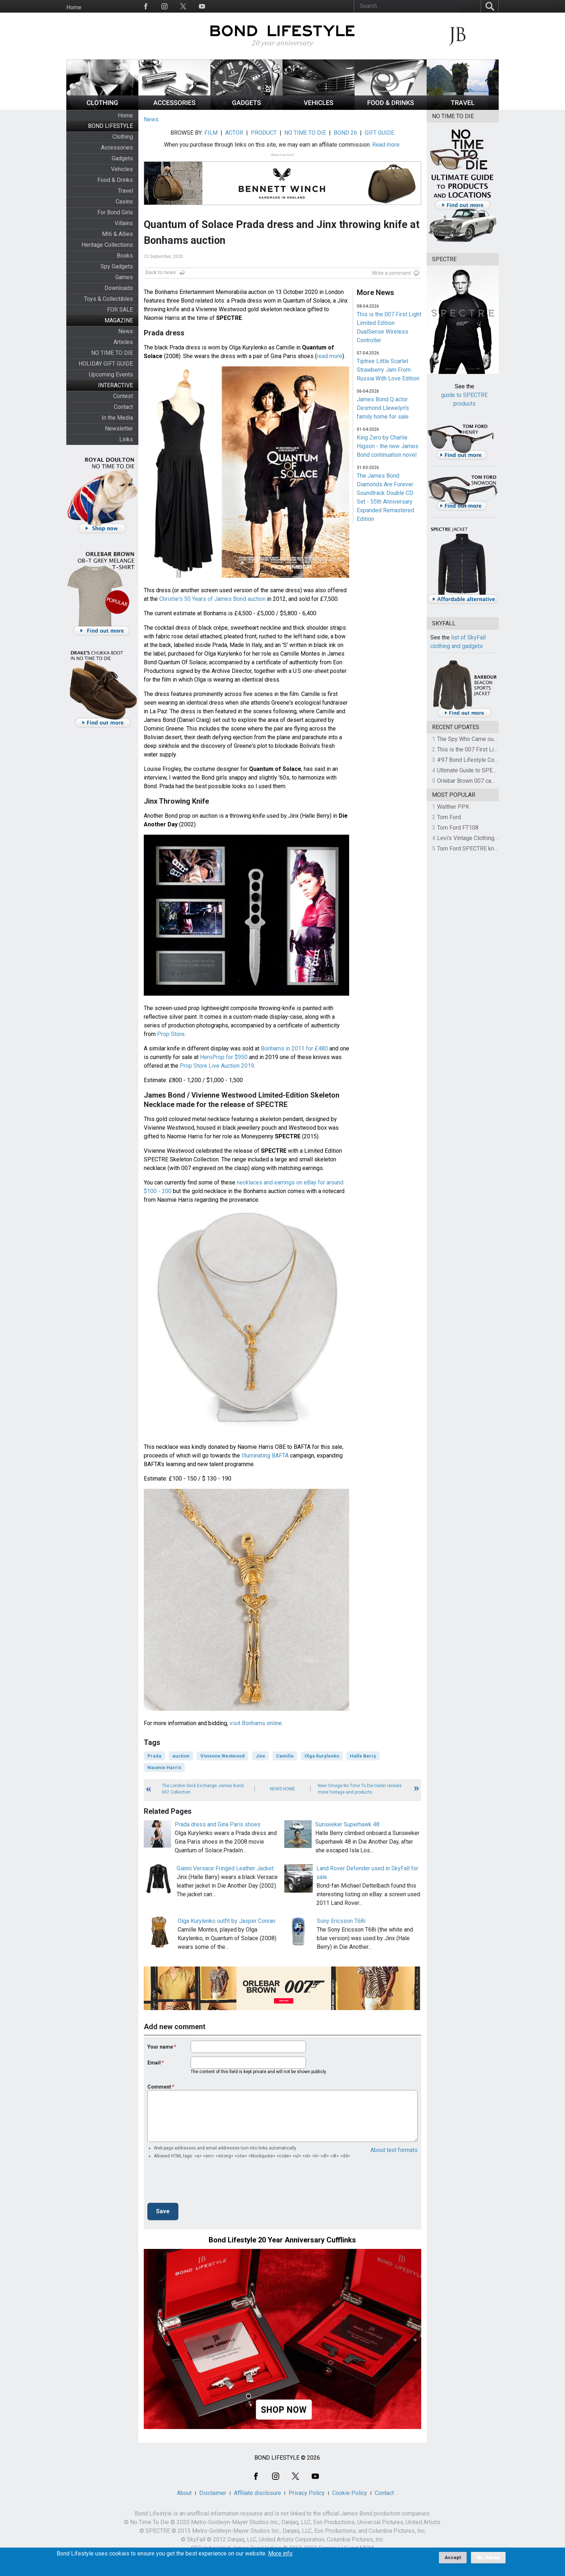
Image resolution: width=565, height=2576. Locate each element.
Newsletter (119, 428)
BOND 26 (345, 132)
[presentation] (202, 2183)
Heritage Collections (107, 244)
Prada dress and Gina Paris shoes (218, 1824)
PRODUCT (264, 132)
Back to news (161, 272)
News (125, 331)
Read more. (386, 144)
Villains (124, 223)
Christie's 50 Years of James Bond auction (212, 598)
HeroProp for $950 (224, 1057)
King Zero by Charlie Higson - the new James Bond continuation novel (387, 446)
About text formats (394, 2150)
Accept (453, 2557)
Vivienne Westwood (222, 1756)
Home (73, 7)
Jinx (260, 1756)
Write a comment (391, 273)
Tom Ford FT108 (458, 827)
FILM (211, 132)
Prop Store (170, 1034)
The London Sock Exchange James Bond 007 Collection (203, 1789)
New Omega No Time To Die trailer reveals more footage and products (360, 1789)
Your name (160, 2047)
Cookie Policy (349, 2493)
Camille (285, 1756)
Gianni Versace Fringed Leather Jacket (225, 1868)
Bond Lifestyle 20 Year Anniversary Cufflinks (282, 2240)
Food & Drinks (115, 180)
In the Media (117, 417)
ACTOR (234, 132)
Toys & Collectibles (108, 298)
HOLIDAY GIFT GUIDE (106, 363)
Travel (125, 190)
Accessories (117, 147)
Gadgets (122, 158)
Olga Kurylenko (321, 1756)
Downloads (118, 288)
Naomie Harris (164, 1767)
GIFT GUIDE (379, 132)
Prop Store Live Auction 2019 (217, 1065)
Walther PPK (453, 806)
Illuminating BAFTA (265, 1455)
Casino (124, 201)
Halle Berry (363, 1756)
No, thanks (488, 2557)
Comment (159, 2087)
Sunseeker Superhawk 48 (347, 1824)
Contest (123, 396)
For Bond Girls (115, 212)
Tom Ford (449, 817)
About (184, 2493)
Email (154, 2063)
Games (124, 277)
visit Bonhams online (256, 1723)
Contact (123, 406)
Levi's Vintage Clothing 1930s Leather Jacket (494, 838)
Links (126, 439)
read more (329, 356)
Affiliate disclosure (257, 2493)
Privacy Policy (307, 2493)
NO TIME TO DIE (112, 352)
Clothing (122, 136)
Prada (154, 1756)
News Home (282, 1788)
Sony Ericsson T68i (341, 1921)
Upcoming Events (111, 374)
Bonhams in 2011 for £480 (294, 1048)
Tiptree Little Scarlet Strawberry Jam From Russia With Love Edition (388, 370)
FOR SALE (120, 309)
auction (181, 1756)
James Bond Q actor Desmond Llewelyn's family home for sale (383, 408)
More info (280, 2553)
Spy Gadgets (117, 266)
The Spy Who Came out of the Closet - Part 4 (493, 739)
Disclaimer (212, 2493)
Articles (123, 342)
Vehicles (122, 169)
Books (125, 255)
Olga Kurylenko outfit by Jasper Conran (226, 1921)
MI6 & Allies (117, 234)
